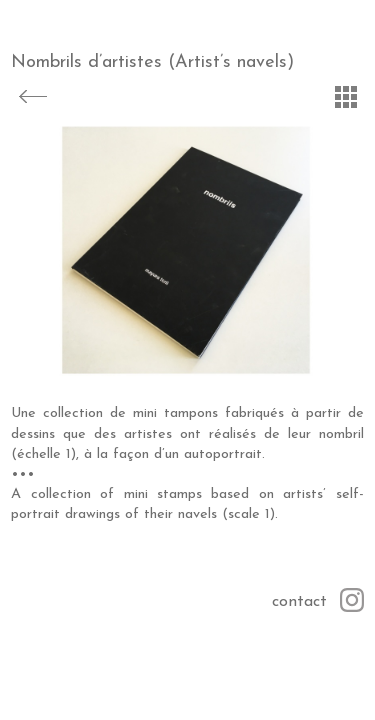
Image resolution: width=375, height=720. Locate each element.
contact (299, 602)
